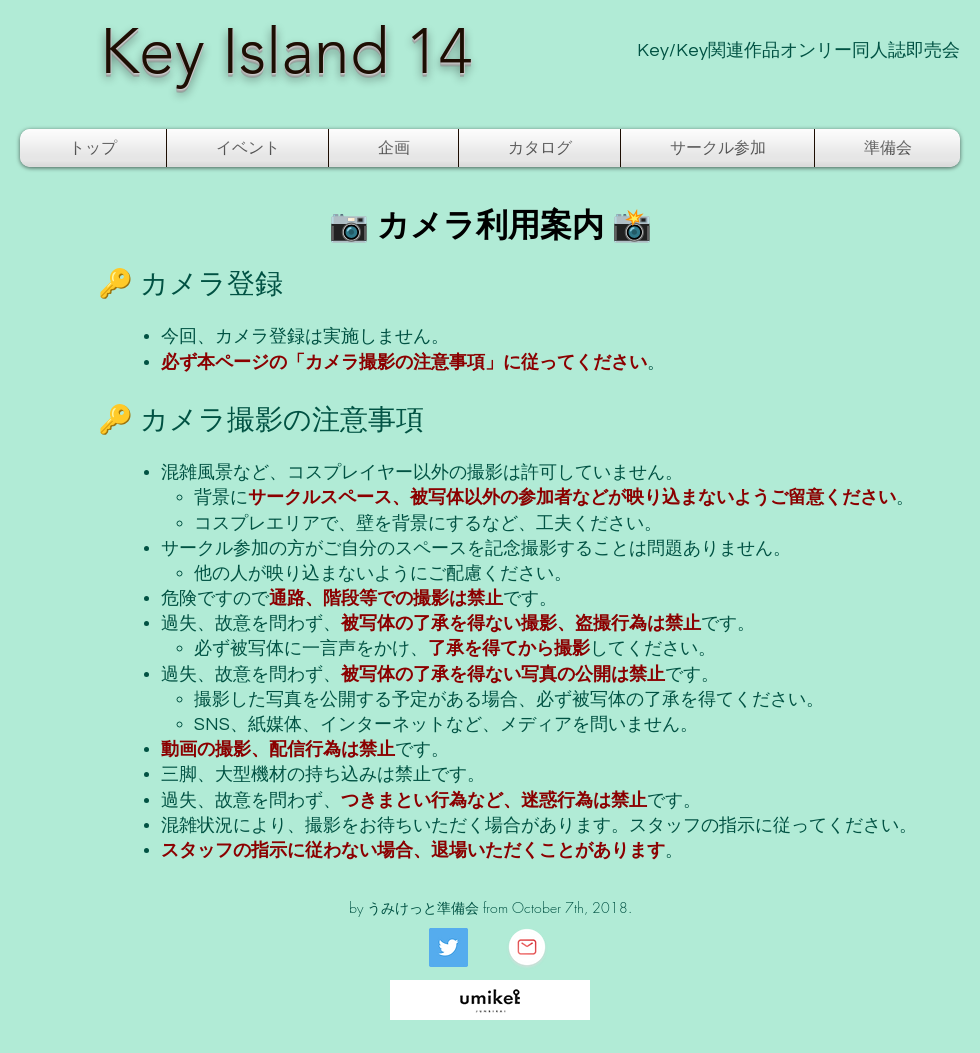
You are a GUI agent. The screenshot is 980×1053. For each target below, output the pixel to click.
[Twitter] (448, 947)
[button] (247, 148)
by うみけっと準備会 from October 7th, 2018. (490, 907)
